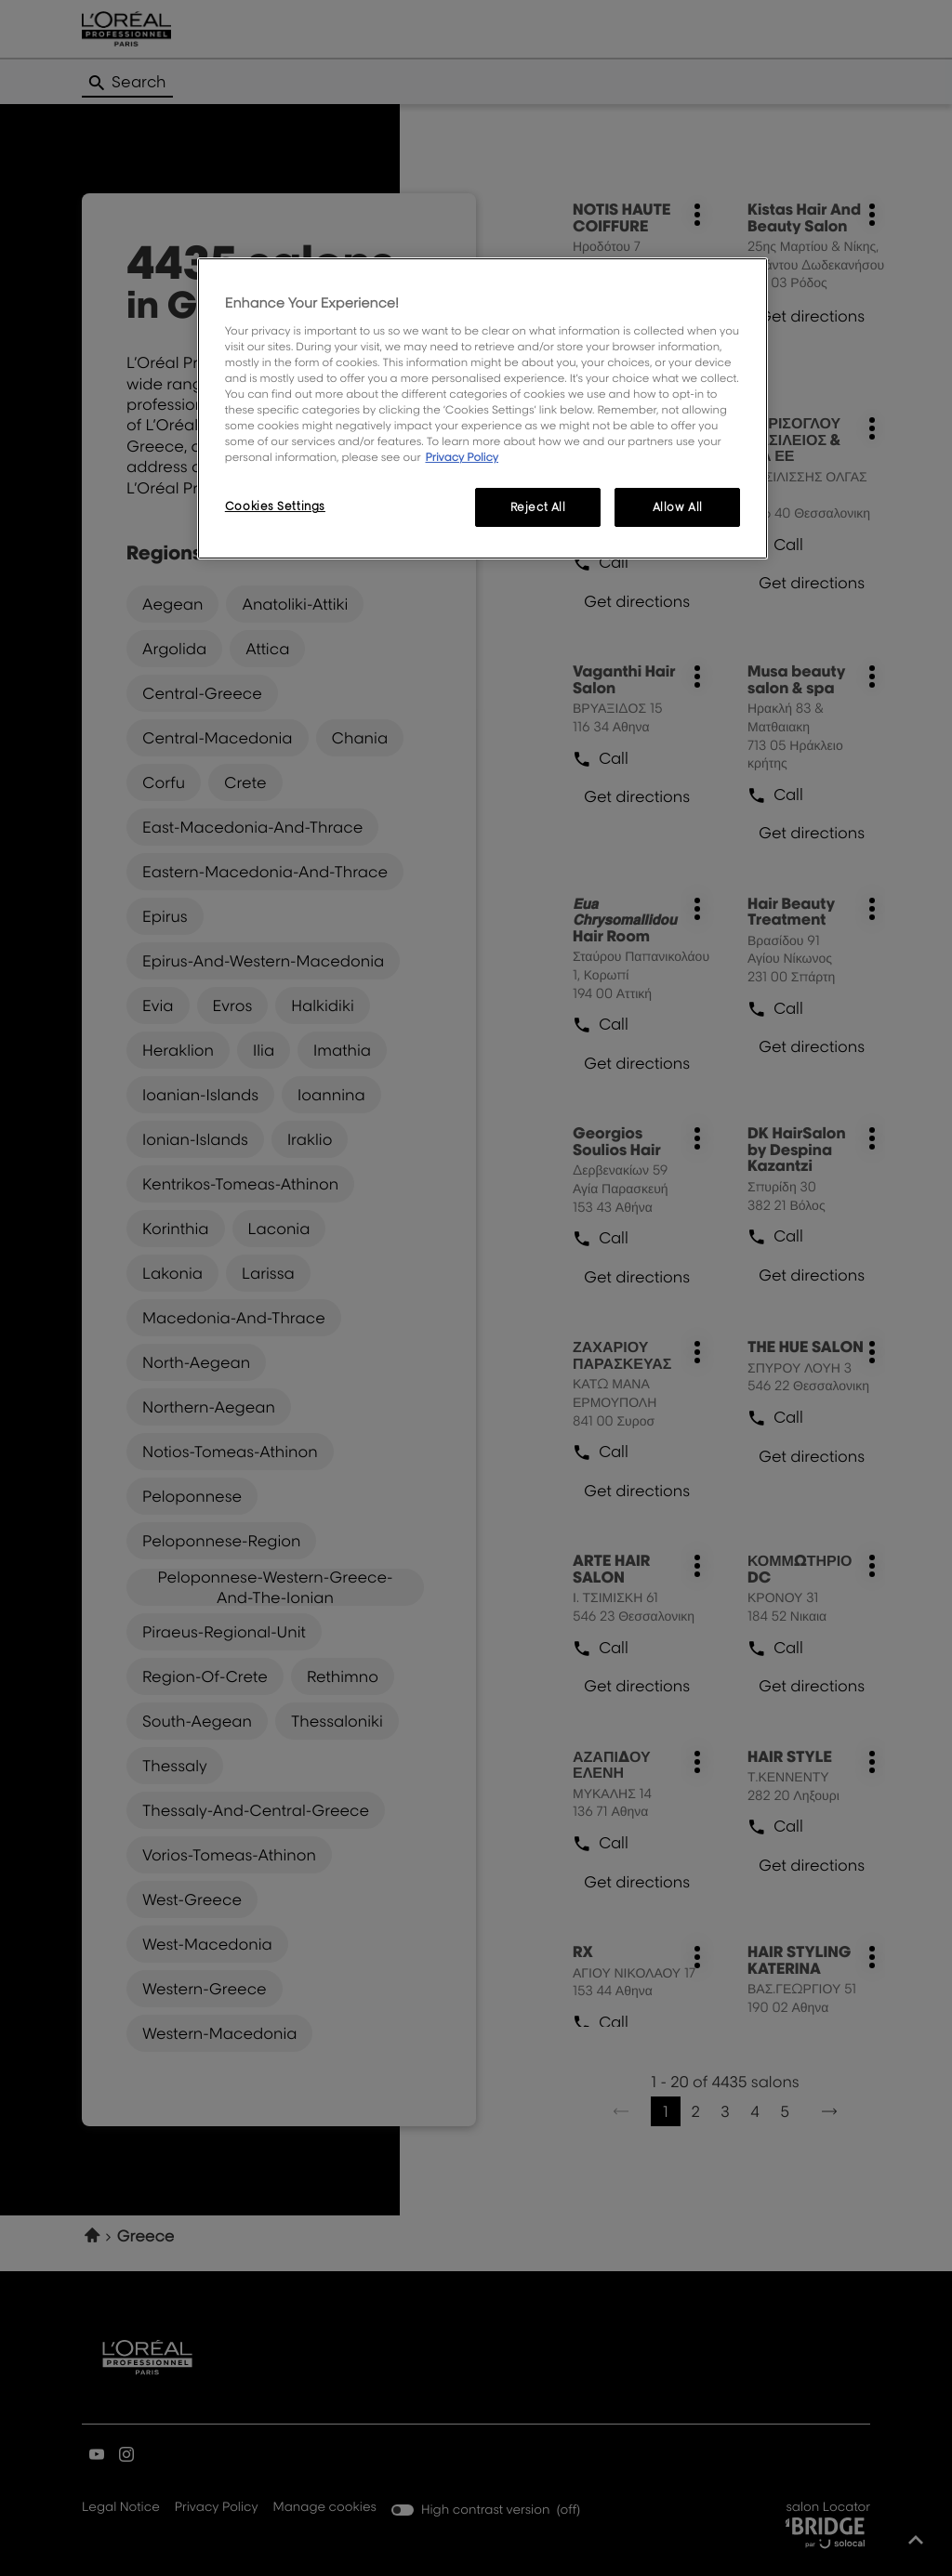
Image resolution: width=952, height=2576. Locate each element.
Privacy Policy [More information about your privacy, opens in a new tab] (461, 457)
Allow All (678, 507)
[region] (482, 408)
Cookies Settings (275, 506)
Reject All (538, 507)
